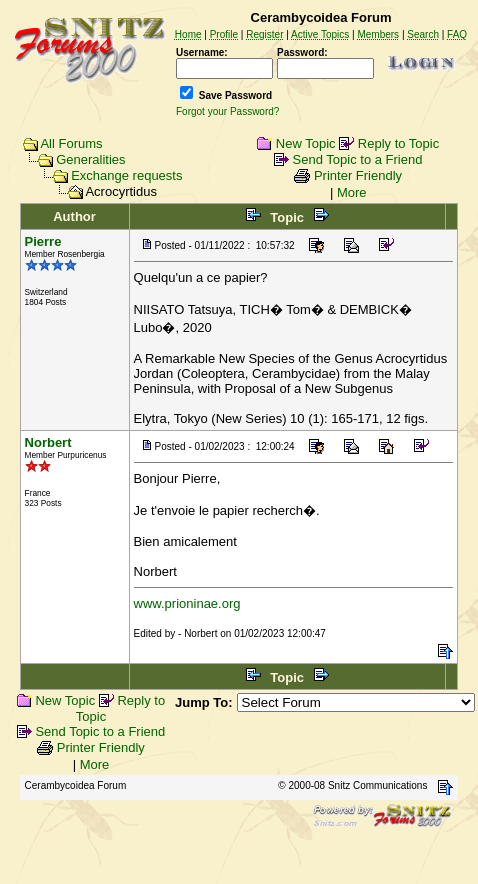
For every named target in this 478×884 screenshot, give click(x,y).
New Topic (306, 143)
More (352, 192)
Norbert (48, 442)
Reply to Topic (398, 143)
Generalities (90, 159)
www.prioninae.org (187, 603)
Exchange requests (126, 175)
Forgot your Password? (227, 111)
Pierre (43, 241)
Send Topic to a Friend (358, 159)
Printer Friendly (358, 175)
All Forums (71, 143)
